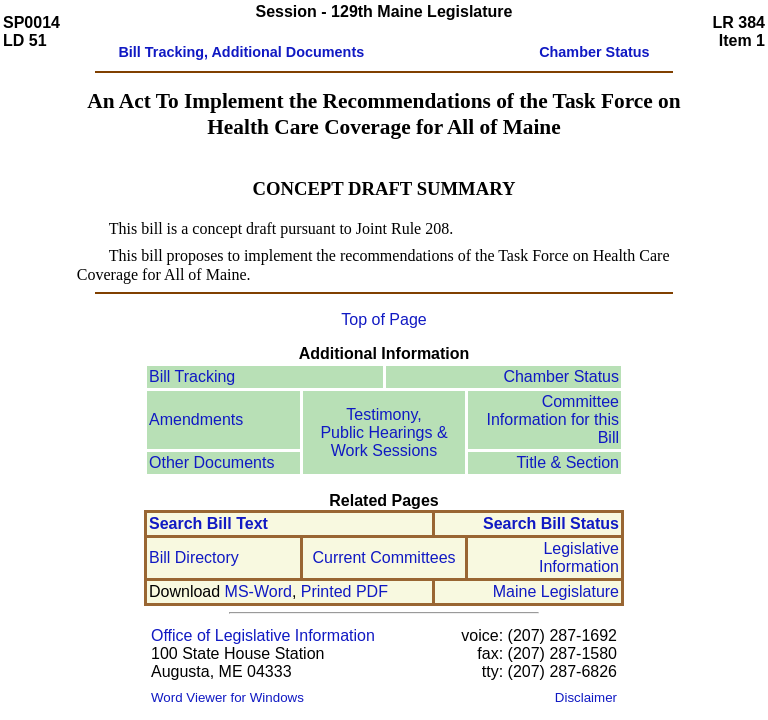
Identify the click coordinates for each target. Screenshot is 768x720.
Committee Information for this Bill (553, 419)
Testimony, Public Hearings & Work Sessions (383, 432)
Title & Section (567, 462)
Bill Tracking (192, 376)
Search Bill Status (551, 523)
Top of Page (383, 319)
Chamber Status (561, 376)
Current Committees (383, 557)
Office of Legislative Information (263, 635)
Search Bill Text (208, 523)
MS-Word (258, 591)
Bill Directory (194, 557)
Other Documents (211, 462)
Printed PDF (344, 591)
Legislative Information (579, 557)
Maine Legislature (556, 591)
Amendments (196, 419)
